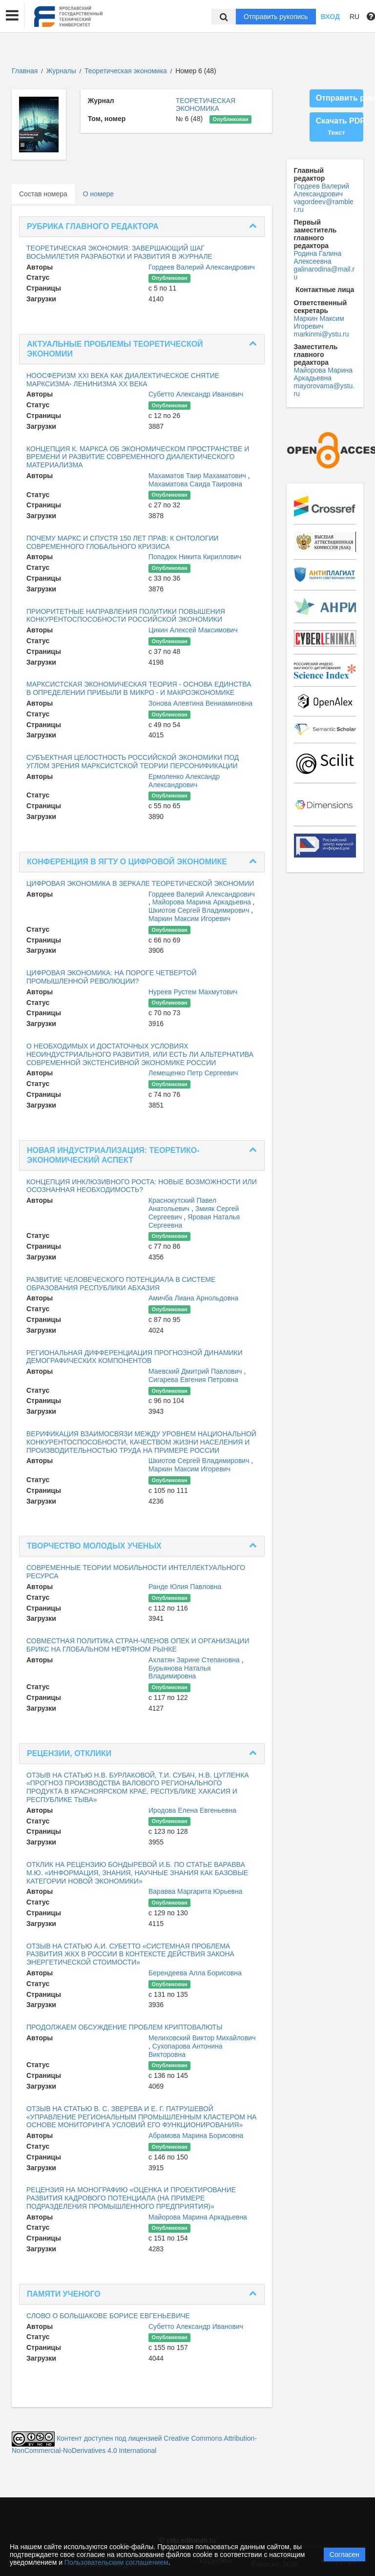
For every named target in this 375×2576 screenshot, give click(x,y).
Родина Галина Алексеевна (318, 257)
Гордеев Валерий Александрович (201, 267)
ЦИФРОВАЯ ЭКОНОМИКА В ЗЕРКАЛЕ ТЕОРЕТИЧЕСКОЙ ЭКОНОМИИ (140, 883)
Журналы (61, 71)
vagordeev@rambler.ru (324, 205)
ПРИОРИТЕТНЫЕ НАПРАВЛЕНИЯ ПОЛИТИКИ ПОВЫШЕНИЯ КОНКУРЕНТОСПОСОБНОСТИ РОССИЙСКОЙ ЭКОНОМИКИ (125, 615)
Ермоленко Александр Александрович (184, 781)
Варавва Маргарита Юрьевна (195, 1891)
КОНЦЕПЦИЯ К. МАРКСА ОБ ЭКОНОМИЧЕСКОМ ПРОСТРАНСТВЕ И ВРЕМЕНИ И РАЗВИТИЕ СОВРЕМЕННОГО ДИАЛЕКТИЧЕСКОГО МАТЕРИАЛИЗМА (137, 457)
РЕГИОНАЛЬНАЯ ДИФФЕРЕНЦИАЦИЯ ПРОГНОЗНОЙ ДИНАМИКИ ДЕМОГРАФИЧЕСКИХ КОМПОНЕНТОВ (134, 1357)
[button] (12, 15)
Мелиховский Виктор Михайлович (201, 2038)
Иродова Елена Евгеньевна (192, 1810)
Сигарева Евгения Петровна (193, 1379)
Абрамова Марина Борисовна (195, 2135)
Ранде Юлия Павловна (184, 1587)
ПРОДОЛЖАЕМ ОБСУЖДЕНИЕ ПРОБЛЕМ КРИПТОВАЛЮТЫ (124, 2027)
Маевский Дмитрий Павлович (196, 1371)
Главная (25, 71)
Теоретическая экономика (126, 71)
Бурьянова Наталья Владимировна (179, 1672)
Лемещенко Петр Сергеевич (193, 1073)
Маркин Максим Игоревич (189, 918)
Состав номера (43, 194)
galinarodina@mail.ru (324, 273)
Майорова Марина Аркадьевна (202, 902)
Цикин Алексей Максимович (193, 630)
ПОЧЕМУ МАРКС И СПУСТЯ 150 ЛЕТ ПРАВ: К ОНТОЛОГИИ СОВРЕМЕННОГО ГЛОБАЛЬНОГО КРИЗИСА (122, 542)
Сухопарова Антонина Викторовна (185, 2050)
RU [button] (354, 17)
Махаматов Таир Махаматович (198, 476)
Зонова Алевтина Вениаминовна (200, 703)
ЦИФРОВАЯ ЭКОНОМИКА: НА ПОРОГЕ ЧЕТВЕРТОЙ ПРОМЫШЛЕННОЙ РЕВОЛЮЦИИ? (111, 977)
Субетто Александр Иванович (195, 394)
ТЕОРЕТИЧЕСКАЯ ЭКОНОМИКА (205, 104)
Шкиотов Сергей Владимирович (199, 910)
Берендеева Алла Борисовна (195, 1973)
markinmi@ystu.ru (321, 334)
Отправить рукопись (276, 17)
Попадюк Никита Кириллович (194, 557)
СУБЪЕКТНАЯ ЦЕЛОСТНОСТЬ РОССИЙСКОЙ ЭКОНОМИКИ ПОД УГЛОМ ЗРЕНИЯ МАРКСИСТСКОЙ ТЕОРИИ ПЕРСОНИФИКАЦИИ (132, 762)
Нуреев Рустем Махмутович (192, 992)
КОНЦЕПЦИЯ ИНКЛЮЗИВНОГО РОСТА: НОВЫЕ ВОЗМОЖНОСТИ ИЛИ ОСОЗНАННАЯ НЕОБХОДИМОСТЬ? (141, 1186)
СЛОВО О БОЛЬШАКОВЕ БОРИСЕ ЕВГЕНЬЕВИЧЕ (108, 2316)
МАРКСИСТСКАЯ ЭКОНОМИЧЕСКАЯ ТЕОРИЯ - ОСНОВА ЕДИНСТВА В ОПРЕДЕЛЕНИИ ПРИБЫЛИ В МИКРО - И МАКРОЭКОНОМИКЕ (138, 688)
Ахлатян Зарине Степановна (195, 1660)
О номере (98, 194)
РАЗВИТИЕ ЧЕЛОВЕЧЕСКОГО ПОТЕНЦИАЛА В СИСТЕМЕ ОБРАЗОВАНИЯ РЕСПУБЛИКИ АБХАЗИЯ (120, 1284)
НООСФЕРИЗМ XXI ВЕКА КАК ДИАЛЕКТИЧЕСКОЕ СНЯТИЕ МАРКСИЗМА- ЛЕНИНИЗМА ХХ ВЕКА (122, 380)
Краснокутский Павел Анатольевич (182, 1204)
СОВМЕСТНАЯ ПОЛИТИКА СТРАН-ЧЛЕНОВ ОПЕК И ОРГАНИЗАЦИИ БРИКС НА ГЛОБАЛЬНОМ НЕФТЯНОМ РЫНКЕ (137, 1645)
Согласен (344, 2554)
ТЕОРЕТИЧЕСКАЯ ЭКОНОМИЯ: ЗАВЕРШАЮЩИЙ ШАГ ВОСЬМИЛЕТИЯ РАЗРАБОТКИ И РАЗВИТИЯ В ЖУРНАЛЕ (119, 252)
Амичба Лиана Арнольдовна (193, 1298)
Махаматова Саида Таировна (195, 484)
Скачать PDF (339, 126)
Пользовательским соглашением (116, 2562)
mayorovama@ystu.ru (324, 390)
